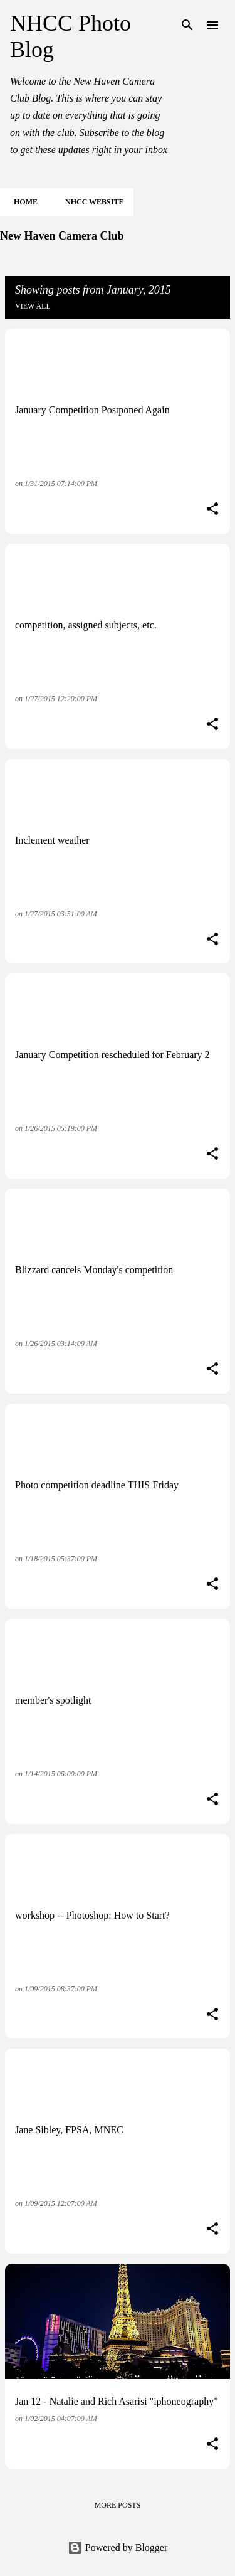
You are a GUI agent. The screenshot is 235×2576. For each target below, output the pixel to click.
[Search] (187, 25)
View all (33, 306)
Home (22, 202)
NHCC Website (90, 202)
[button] (212, 510)
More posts (118, 2505)
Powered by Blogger (118, 2547)
